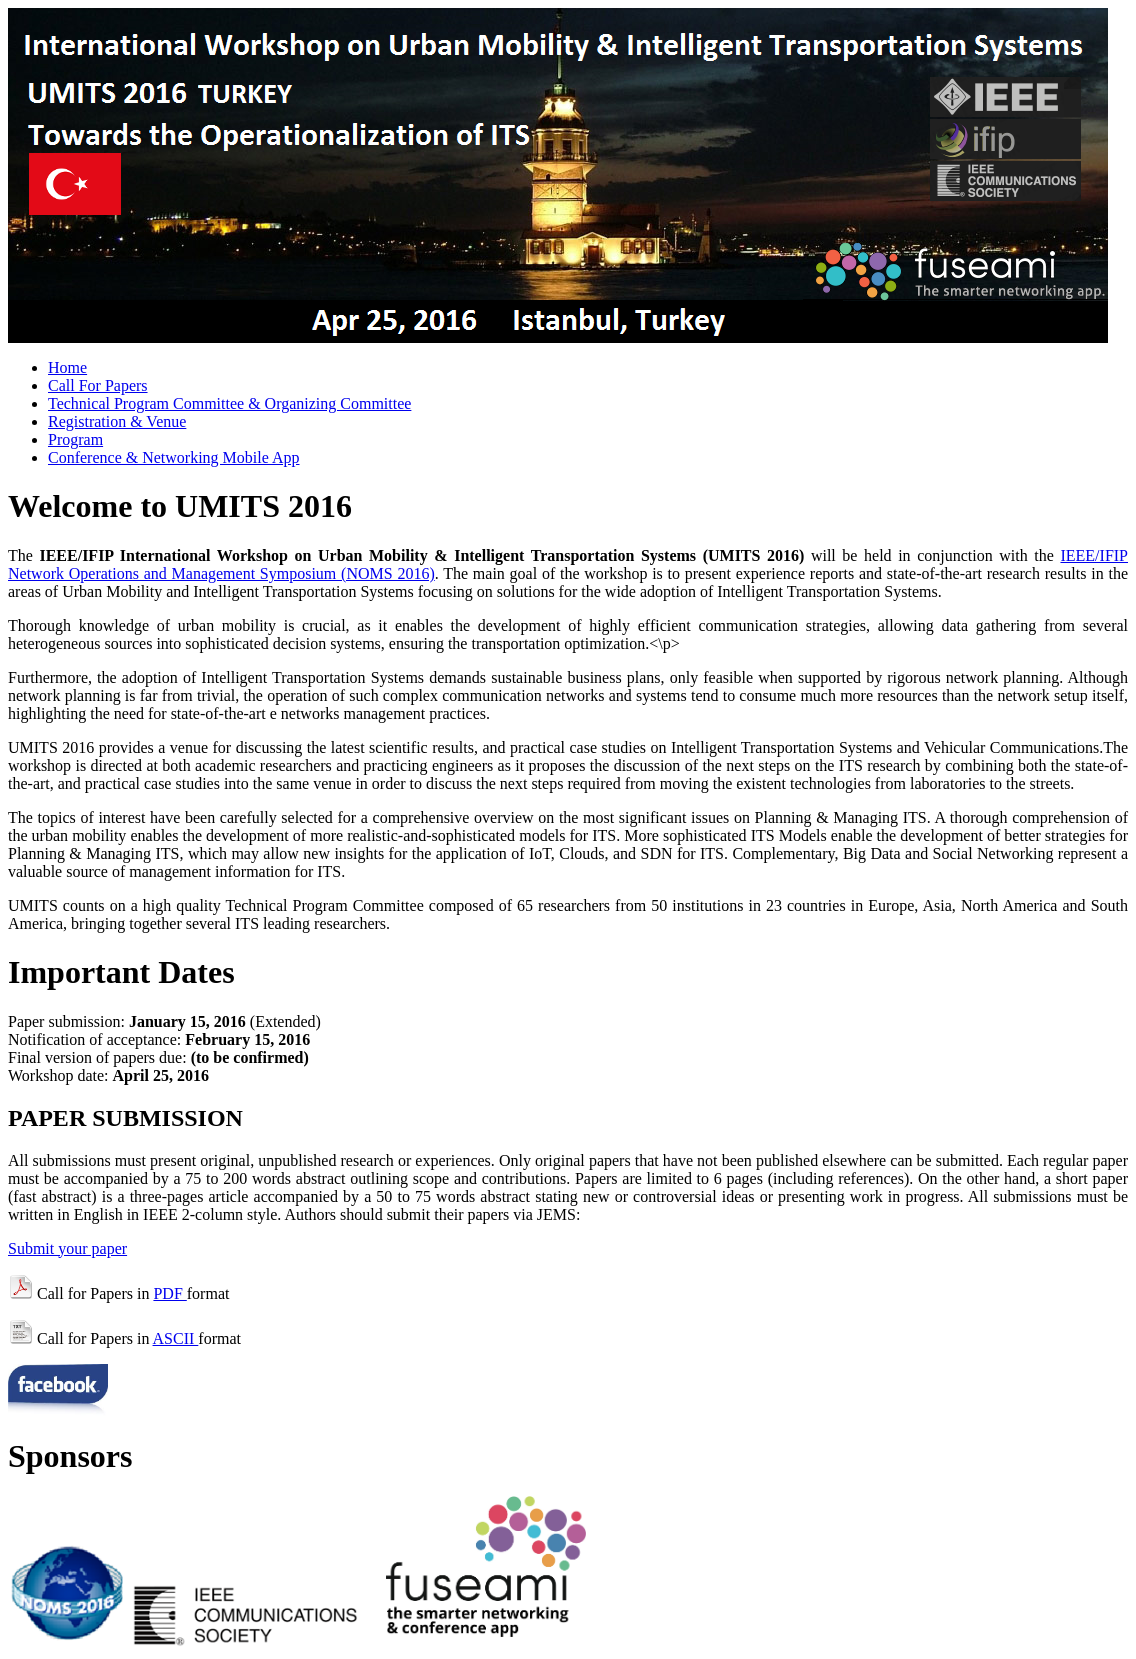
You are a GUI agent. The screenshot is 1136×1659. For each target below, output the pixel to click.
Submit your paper (67, 1248)
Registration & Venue (117, 421)
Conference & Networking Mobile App (174, 457)
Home (67, 367)
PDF (169, 1293)
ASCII (176, 1338)
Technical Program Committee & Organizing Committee (229, 403)
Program (75, 439)
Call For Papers (98, 385)
